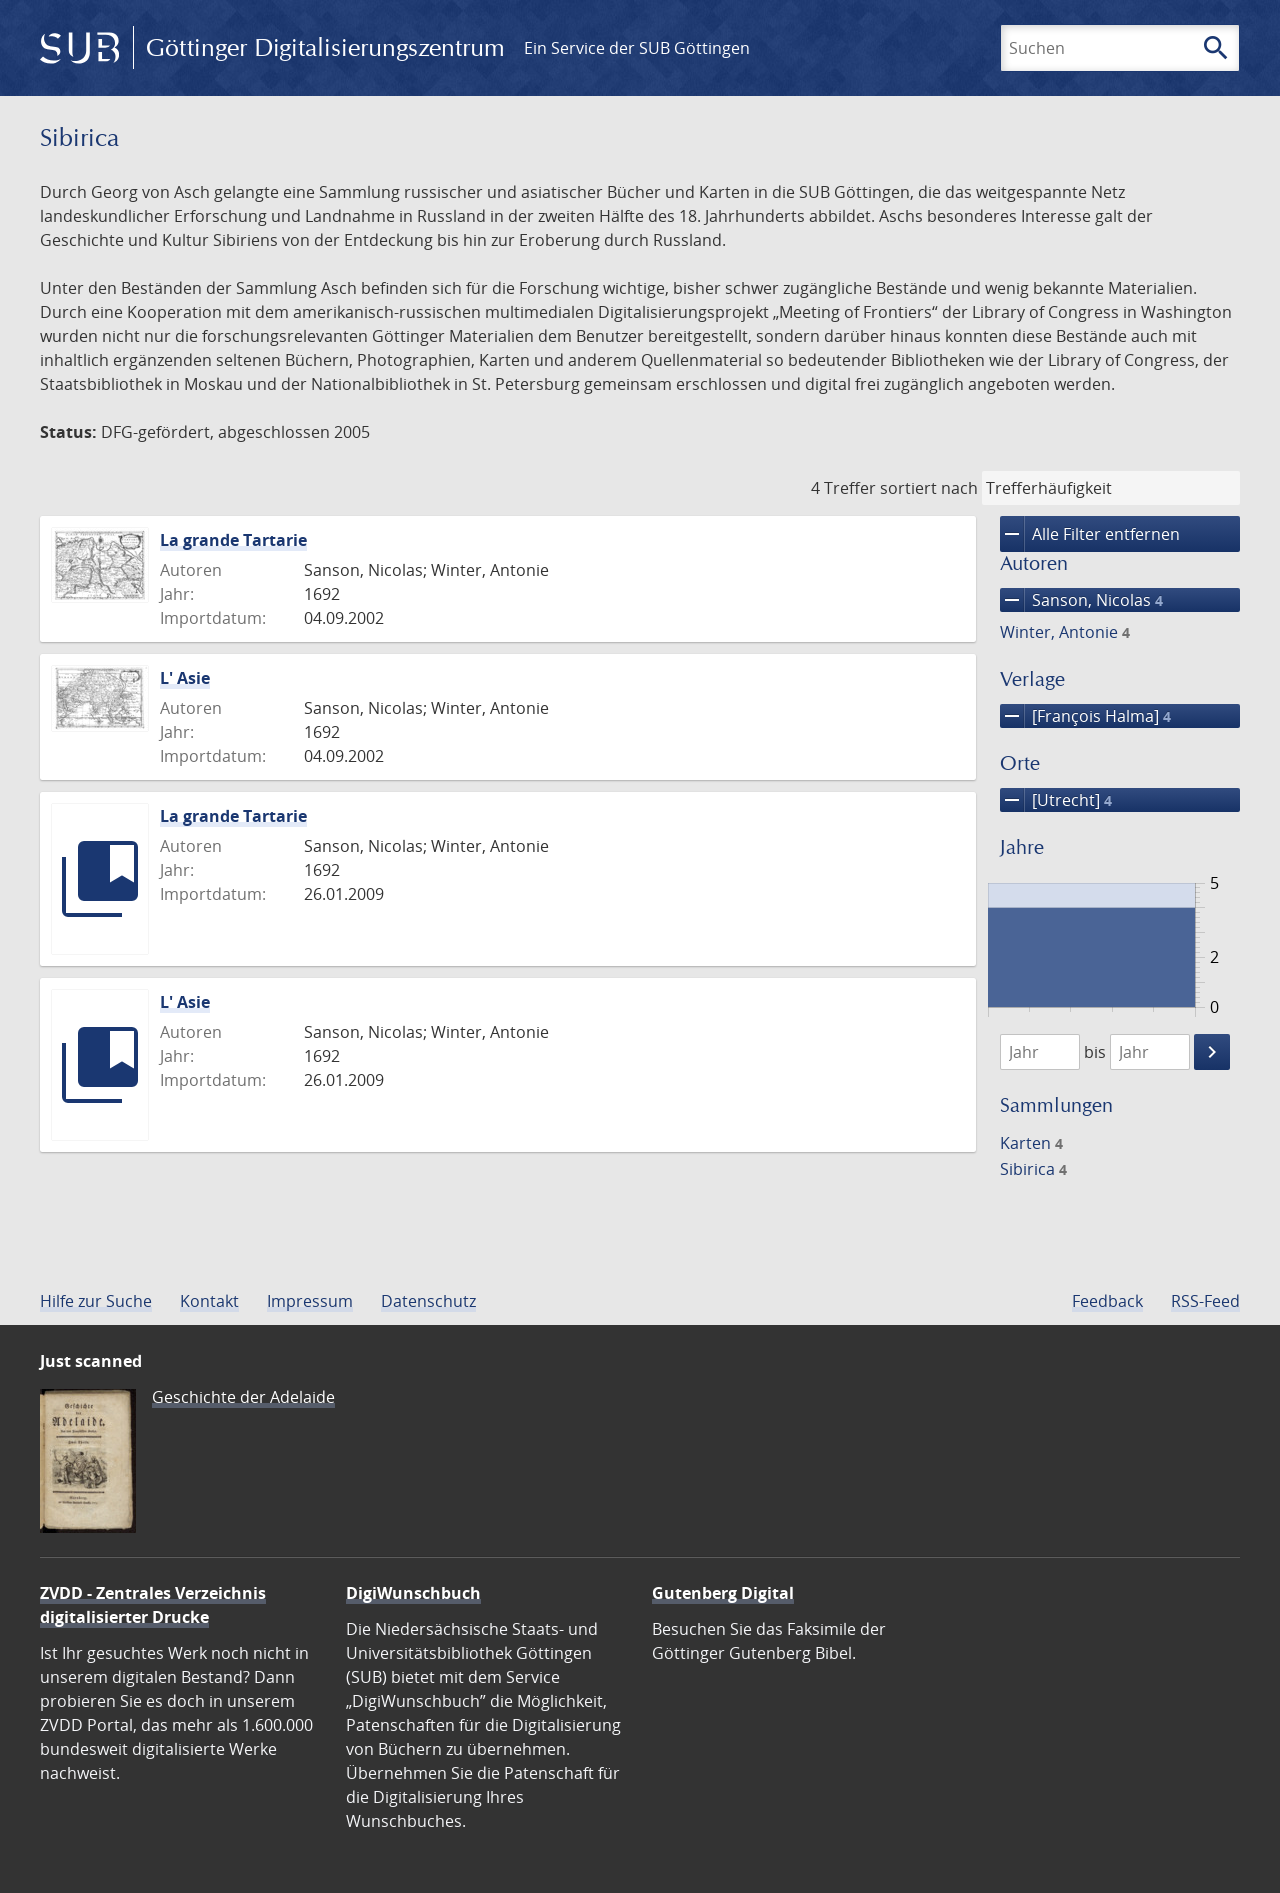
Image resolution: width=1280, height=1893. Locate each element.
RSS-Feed (1205, 1301)
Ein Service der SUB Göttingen (637, 48)
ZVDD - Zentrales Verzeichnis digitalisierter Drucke (153, 1605)
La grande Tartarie (233, 540)
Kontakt (209, 1301)
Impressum (310, 1301)
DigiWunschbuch (413, 1593)
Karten (1031, 1143)
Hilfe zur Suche (96, 1301)
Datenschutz (428, 1301)
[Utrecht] (1056, 800)
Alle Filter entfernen (1090, 534)
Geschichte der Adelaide (243, 1397)
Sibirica (1033, 1169)
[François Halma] (1085, 716)
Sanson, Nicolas (1081, 600)
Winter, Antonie (1065, 632)
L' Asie (185, 678)
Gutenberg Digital (723, 1593)
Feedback (1107, 1301)
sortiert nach (929, 488)
